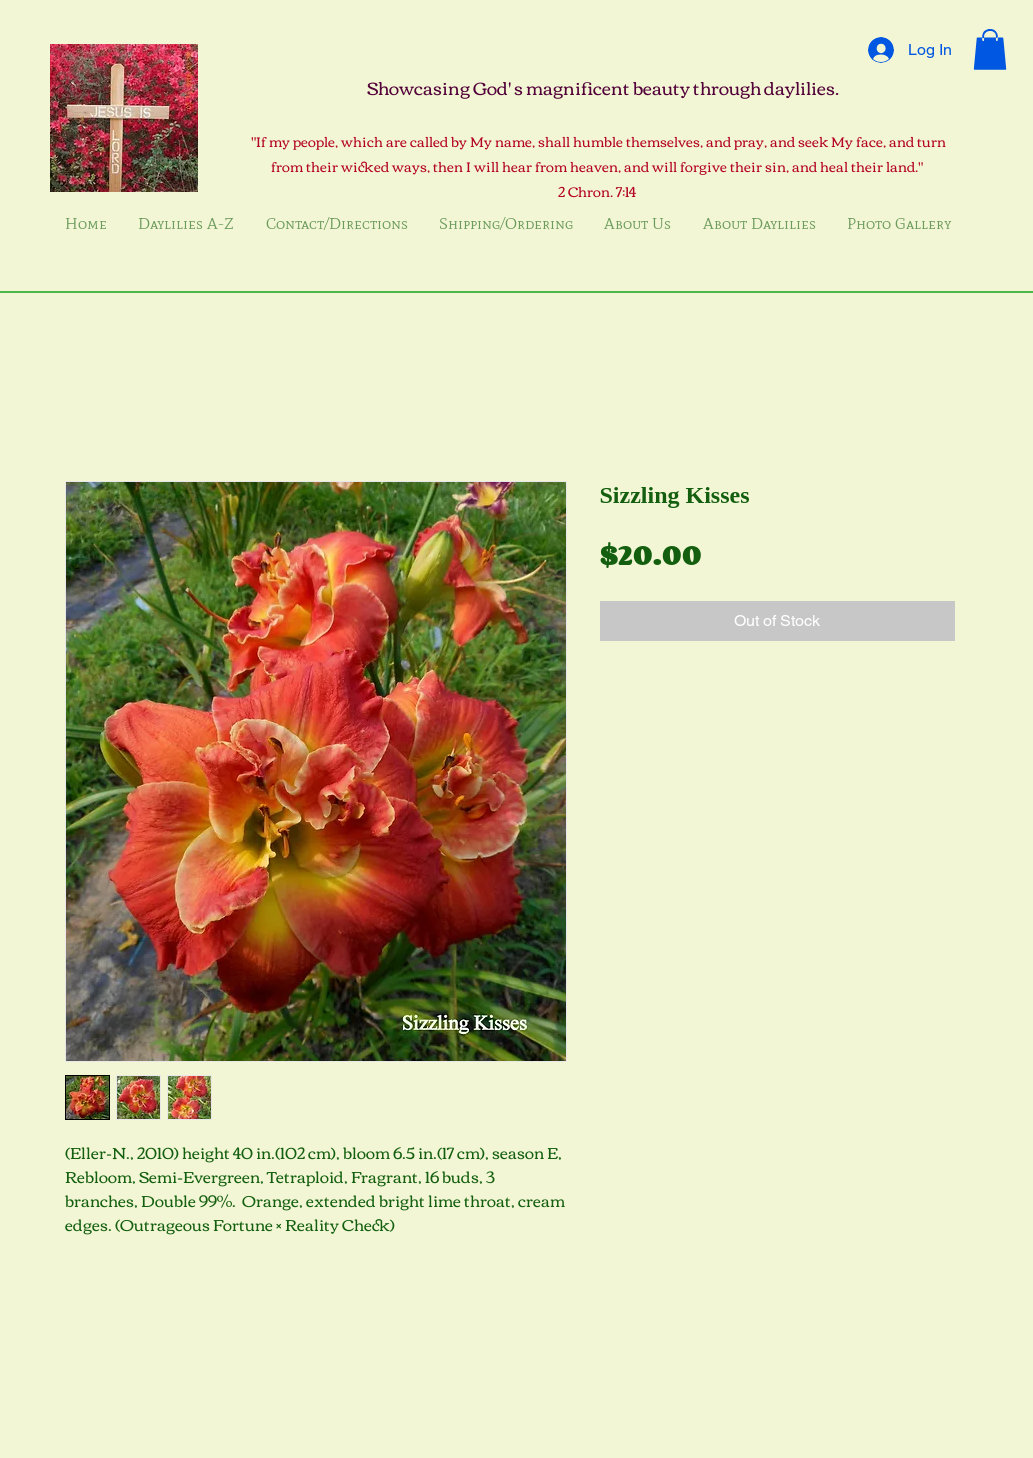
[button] (990, 49)
